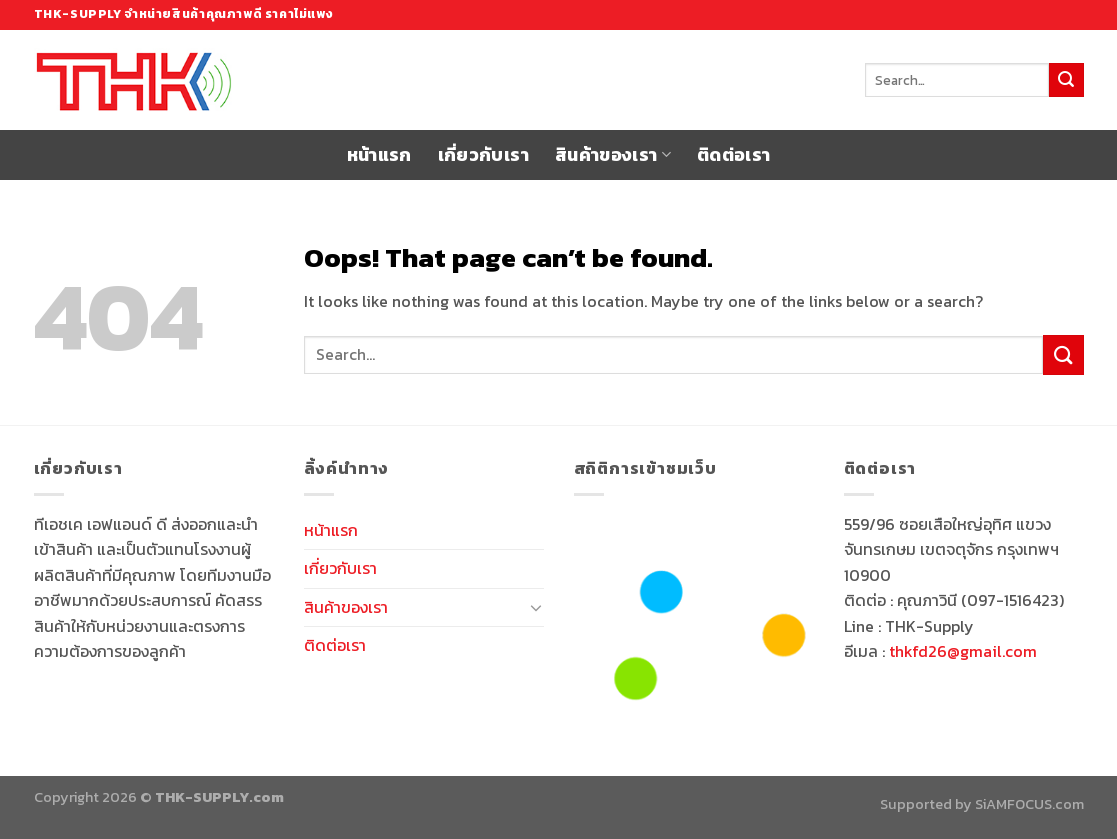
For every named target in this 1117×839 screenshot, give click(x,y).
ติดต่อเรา (733, 155)
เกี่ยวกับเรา (483, 155)
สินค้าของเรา (613, 155)
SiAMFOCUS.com (1029, 804)
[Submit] (1066, 80)
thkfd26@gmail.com (963, 651)
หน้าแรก (379, 155)
